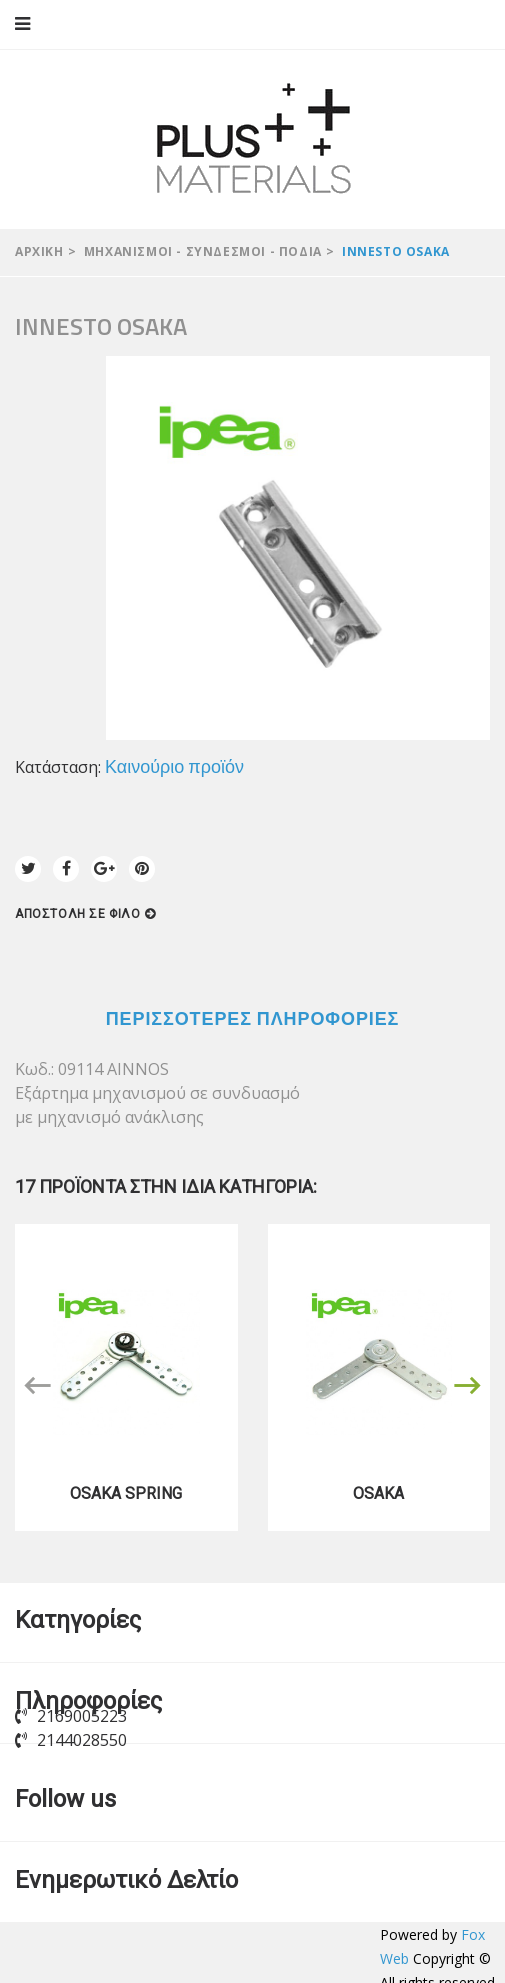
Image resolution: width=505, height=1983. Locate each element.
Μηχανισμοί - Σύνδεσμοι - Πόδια (203, 251)
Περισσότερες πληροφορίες (253, 1018)
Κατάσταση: (58, 767)
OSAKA (378, 1493)
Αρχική (39, 251)
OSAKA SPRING (126, 1493)
